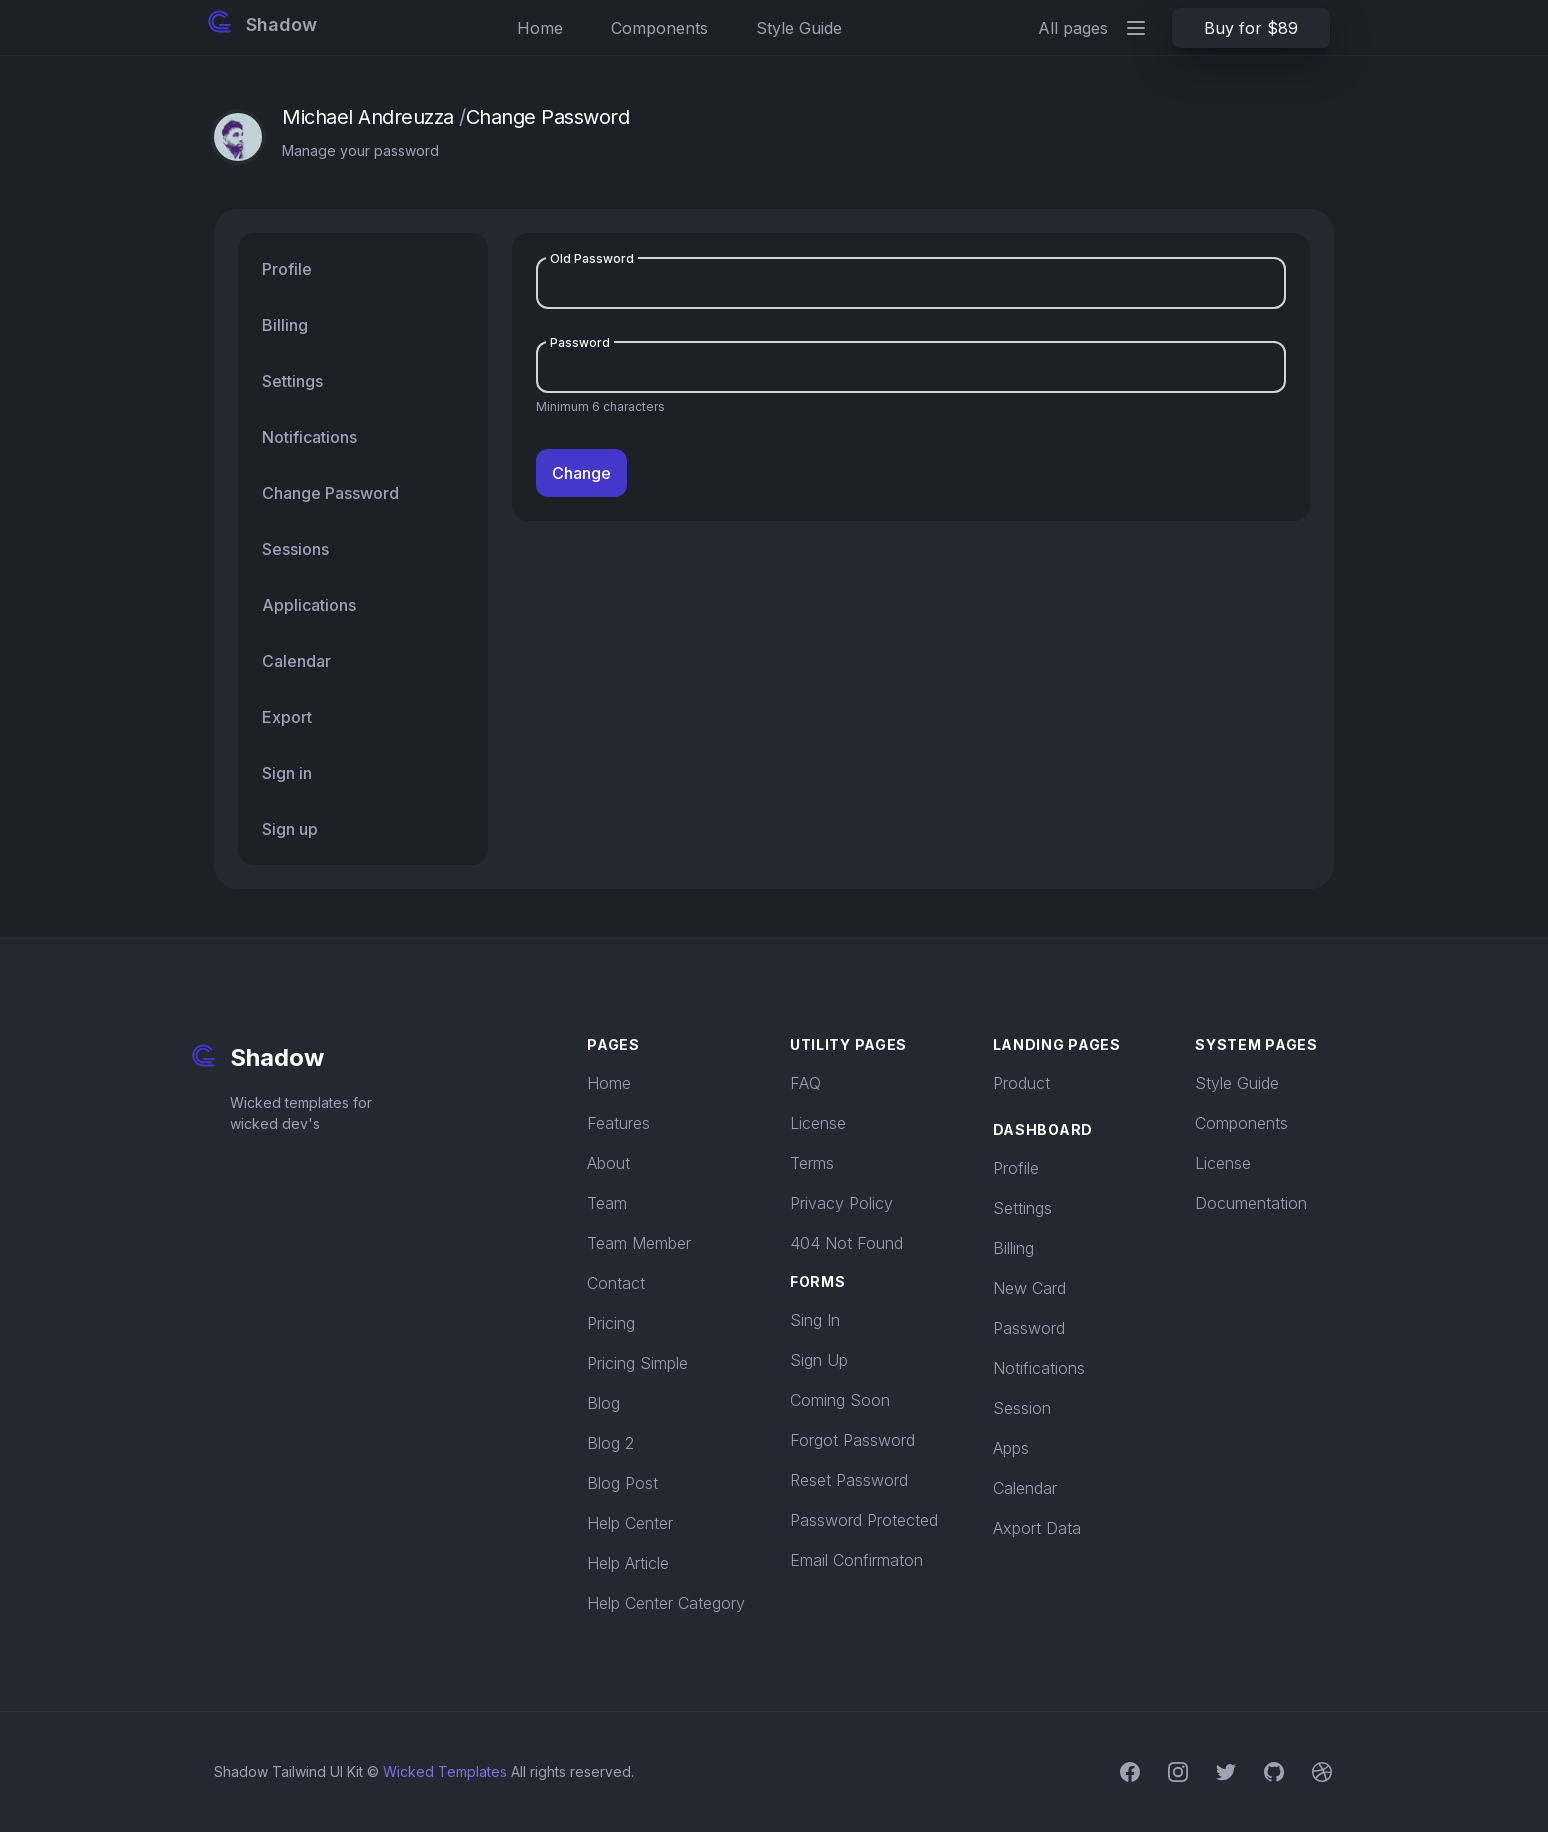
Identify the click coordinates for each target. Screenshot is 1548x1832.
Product (1021, 1083)
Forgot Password (852, 1440)
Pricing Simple (637, 1363)
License (818, 1123)
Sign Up (819, 1360)
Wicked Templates (445, 1771)
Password (580, 342)
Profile (1016, 1168)
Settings (1022, 1208)
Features (618, 1123)
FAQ (805, 1083)
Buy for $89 (1251, 28)
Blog (603, 1403)
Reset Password (849, 1480)
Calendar (1025, 1488)
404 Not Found (846, 1243)
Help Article (628, 1563)
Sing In (815, 1320)
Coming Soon (840, 1400)
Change (581, 473)
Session (1022, 1408)
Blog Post (622, 1483)
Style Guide (799, 28)
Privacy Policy (841, 1203)
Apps (1011, 1448)
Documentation (1251, 1203)
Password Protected (864, 1520)
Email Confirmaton (856, 1560)
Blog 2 (610, 1443)
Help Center (630, 1523)
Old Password (592, 258)
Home (540, 28)
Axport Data (1037, 1528)
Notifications (1039, 1368)
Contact (616, 1283)
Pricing (611, 1323)
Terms (812, 1163)
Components (659, 28)
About (608, 1163)
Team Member (639, 1243)
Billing (1013, 1248)
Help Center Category (666, 1603)
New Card (1029, 1288)
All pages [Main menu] (1093, 28)
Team (607, 1203)
